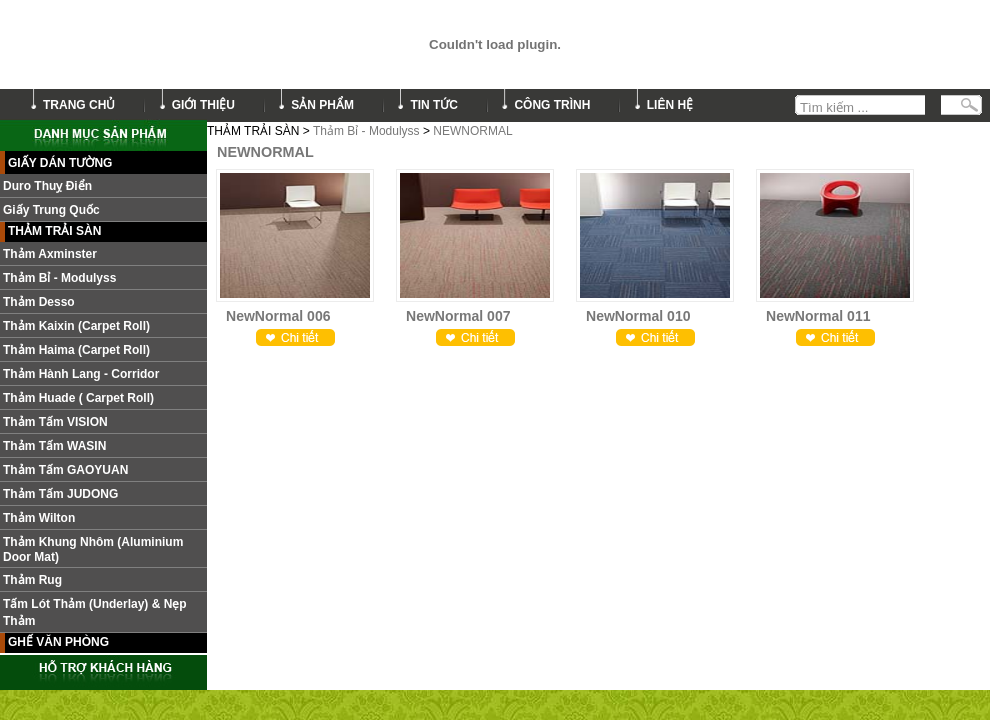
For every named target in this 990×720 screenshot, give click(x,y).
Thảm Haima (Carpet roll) (76, 350)
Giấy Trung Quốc (51, 210)
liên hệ (670, 105)
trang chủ (79, 105)
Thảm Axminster (50, 254)
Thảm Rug (32, 580)
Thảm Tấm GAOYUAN (65, 470)
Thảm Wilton (39, 518)
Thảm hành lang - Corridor (81, 374)
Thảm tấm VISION (55, 422)
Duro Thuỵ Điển (47, 186)
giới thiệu (203, 105)
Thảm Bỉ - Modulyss (366, 131)
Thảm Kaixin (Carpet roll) (76, 326)
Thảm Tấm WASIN (54, 446)
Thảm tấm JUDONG (60, 494)
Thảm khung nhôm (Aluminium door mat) (93, 549)
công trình (552, 105)
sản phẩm (322, 105)
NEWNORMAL (472, 131)
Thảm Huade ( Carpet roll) (78, 398)
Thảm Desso (39, 302)
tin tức (434, 105)
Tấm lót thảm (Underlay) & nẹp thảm (95, 612)
